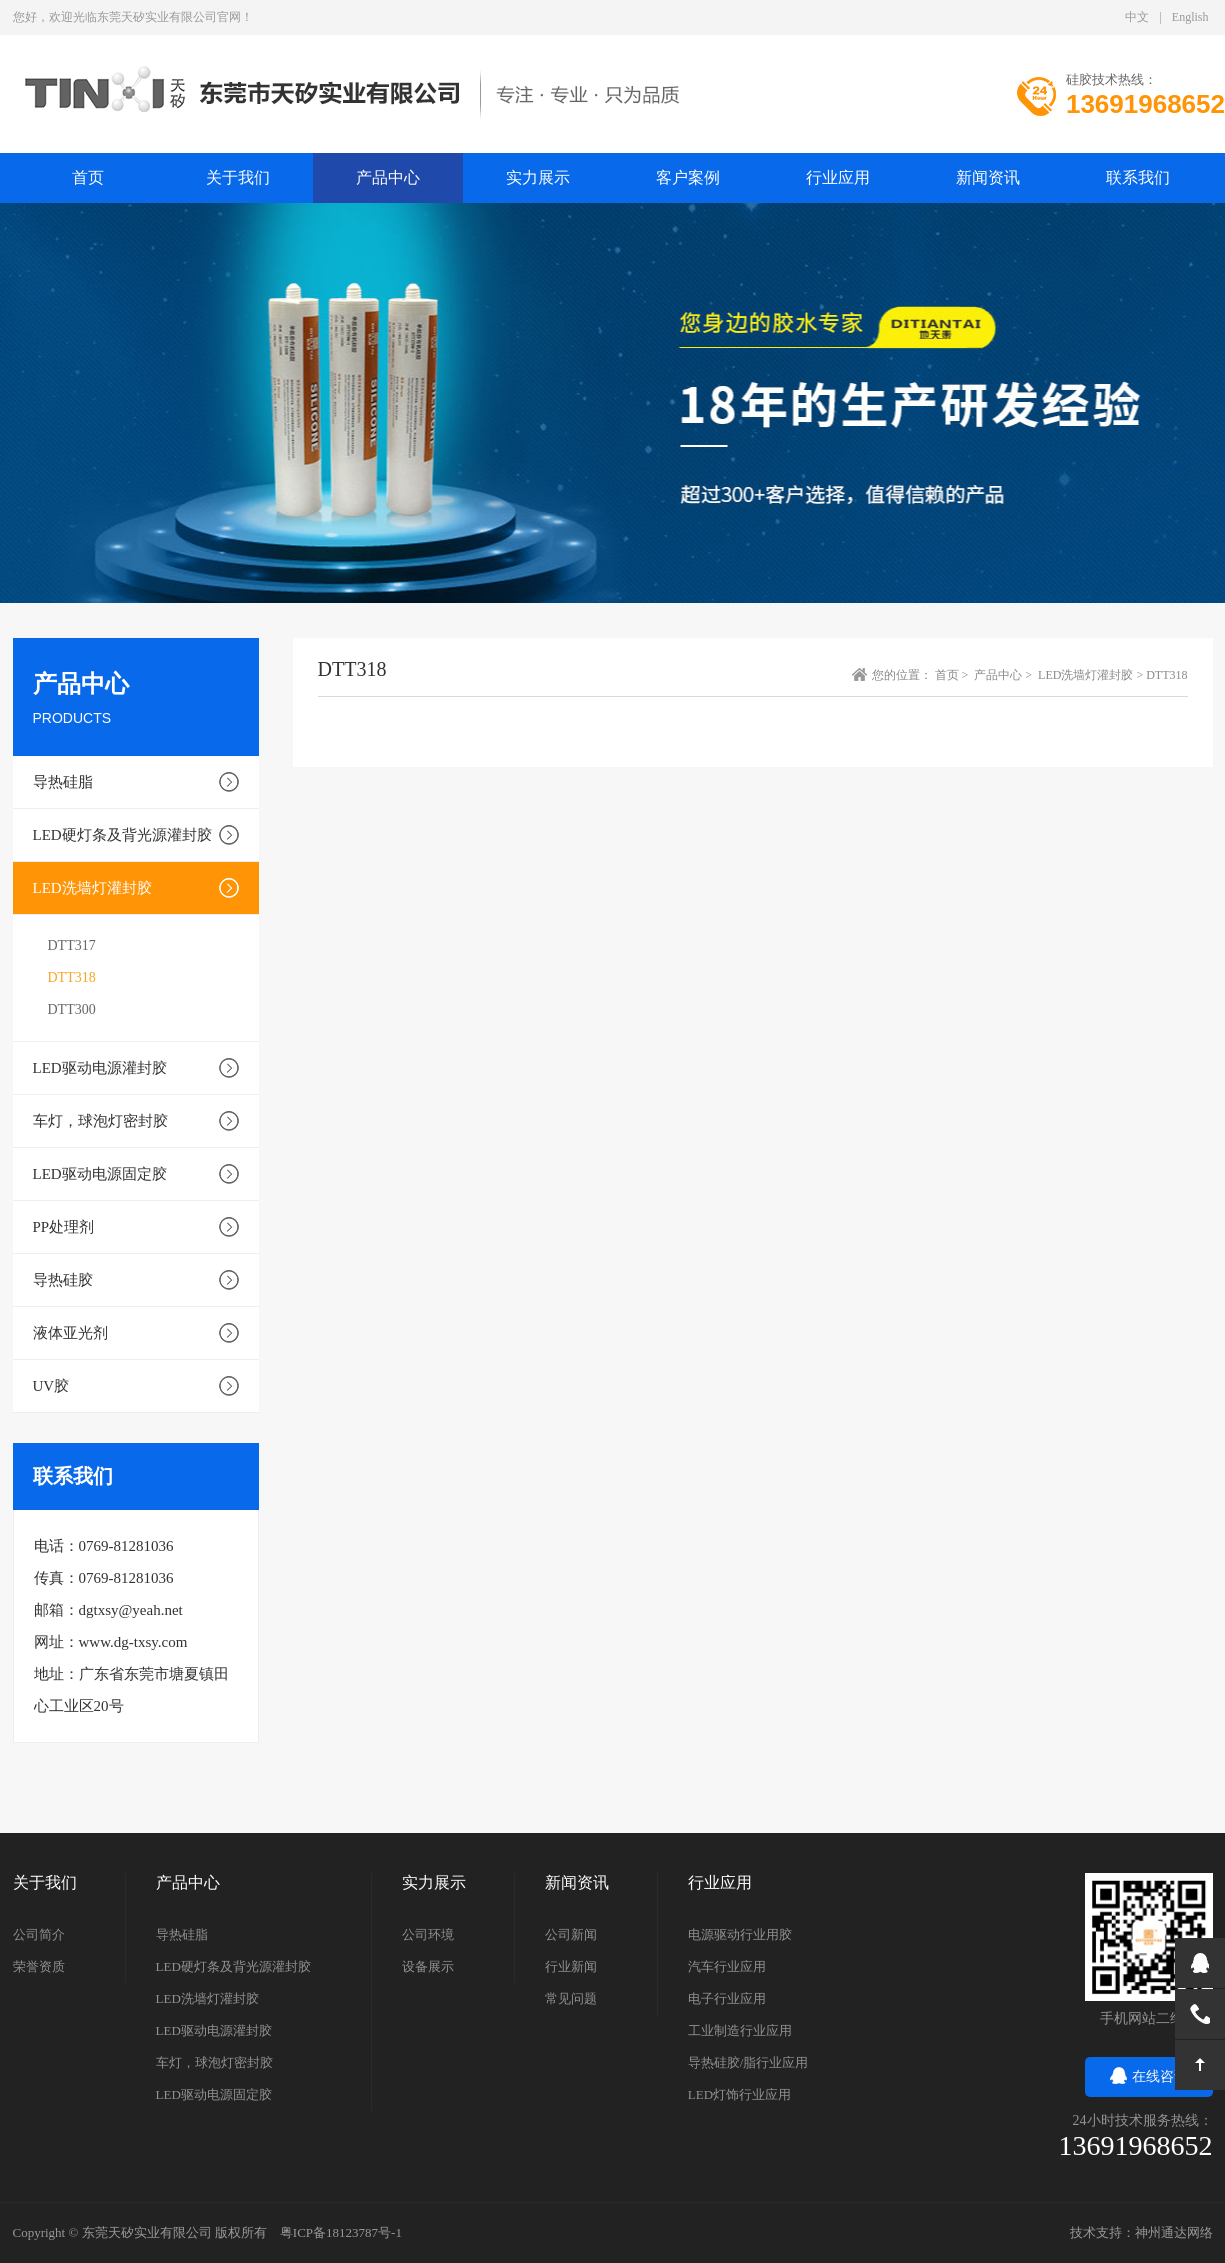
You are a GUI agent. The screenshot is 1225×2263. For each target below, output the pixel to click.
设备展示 (428, 1966)
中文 (1137, 17)
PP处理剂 (64, 1227)
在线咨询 (1149, 2076)
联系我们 (1138, 177)
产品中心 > (1004, 675)
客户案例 (688, 177)
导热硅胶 (63, 1280)
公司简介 (39, 1934)
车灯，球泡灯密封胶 (100, 1121)
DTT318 (72, 977)
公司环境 (428, 1934)
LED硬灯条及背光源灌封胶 (122, 835)
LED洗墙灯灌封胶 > (1092, 675)
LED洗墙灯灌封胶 (92, 888)
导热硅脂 (63, 782)
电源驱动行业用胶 (740, 1934)
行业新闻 (571, 1966)
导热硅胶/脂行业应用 (748, 2062)
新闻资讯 (988, 177)
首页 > (953, 675)
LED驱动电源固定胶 (100, 1174)
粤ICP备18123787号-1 (341, 2232)
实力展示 (538, 177)
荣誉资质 (39, 1966)
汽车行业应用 (727, 1966)
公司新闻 (571, 1934)
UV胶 (51, 1386)
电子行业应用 (727, 1998)
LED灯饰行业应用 (739, 2094)
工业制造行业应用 (740, 2030)
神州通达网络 (1174, 2232)
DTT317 (72, 945)
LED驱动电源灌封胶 (100, 1068)
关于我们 (238, 177)
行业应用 (838, 177)
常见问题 (571, 1998)
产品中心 (388, 177)
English (1190, 17)
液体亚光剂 (70, 1333)
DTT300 (72, 1009)
